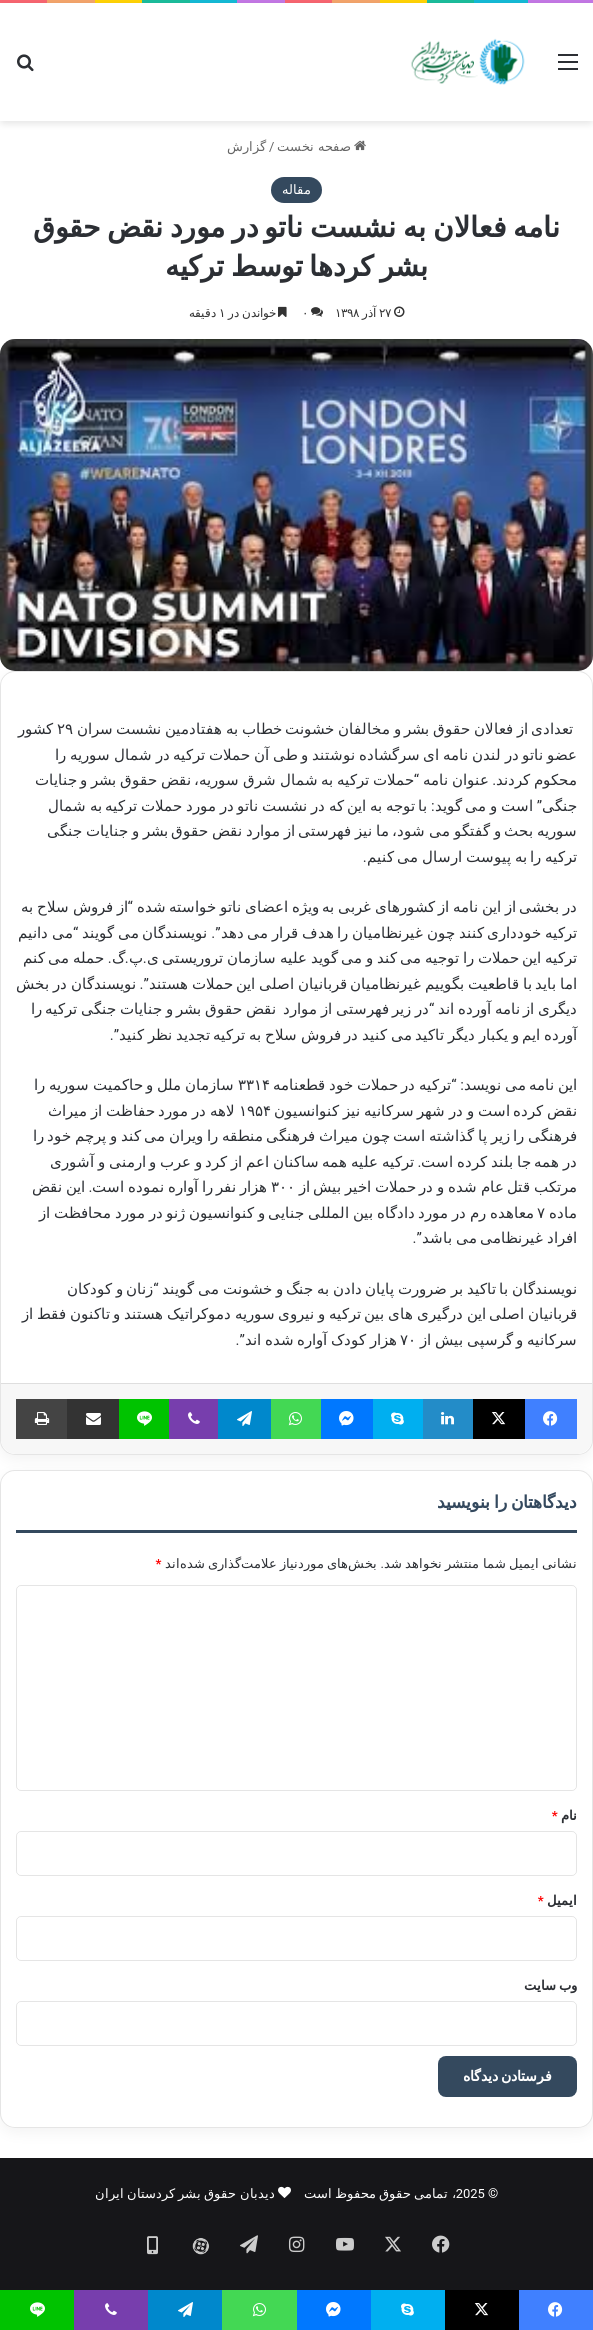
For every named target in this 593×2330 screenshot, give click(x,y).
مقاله (296, 189)
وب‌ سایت (550, 1985)
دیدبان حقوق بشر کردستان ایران (185, 2193)
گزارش (246, 146)
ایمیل (557, 1900)
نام (564, 1815)
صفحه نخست (321, 146)
